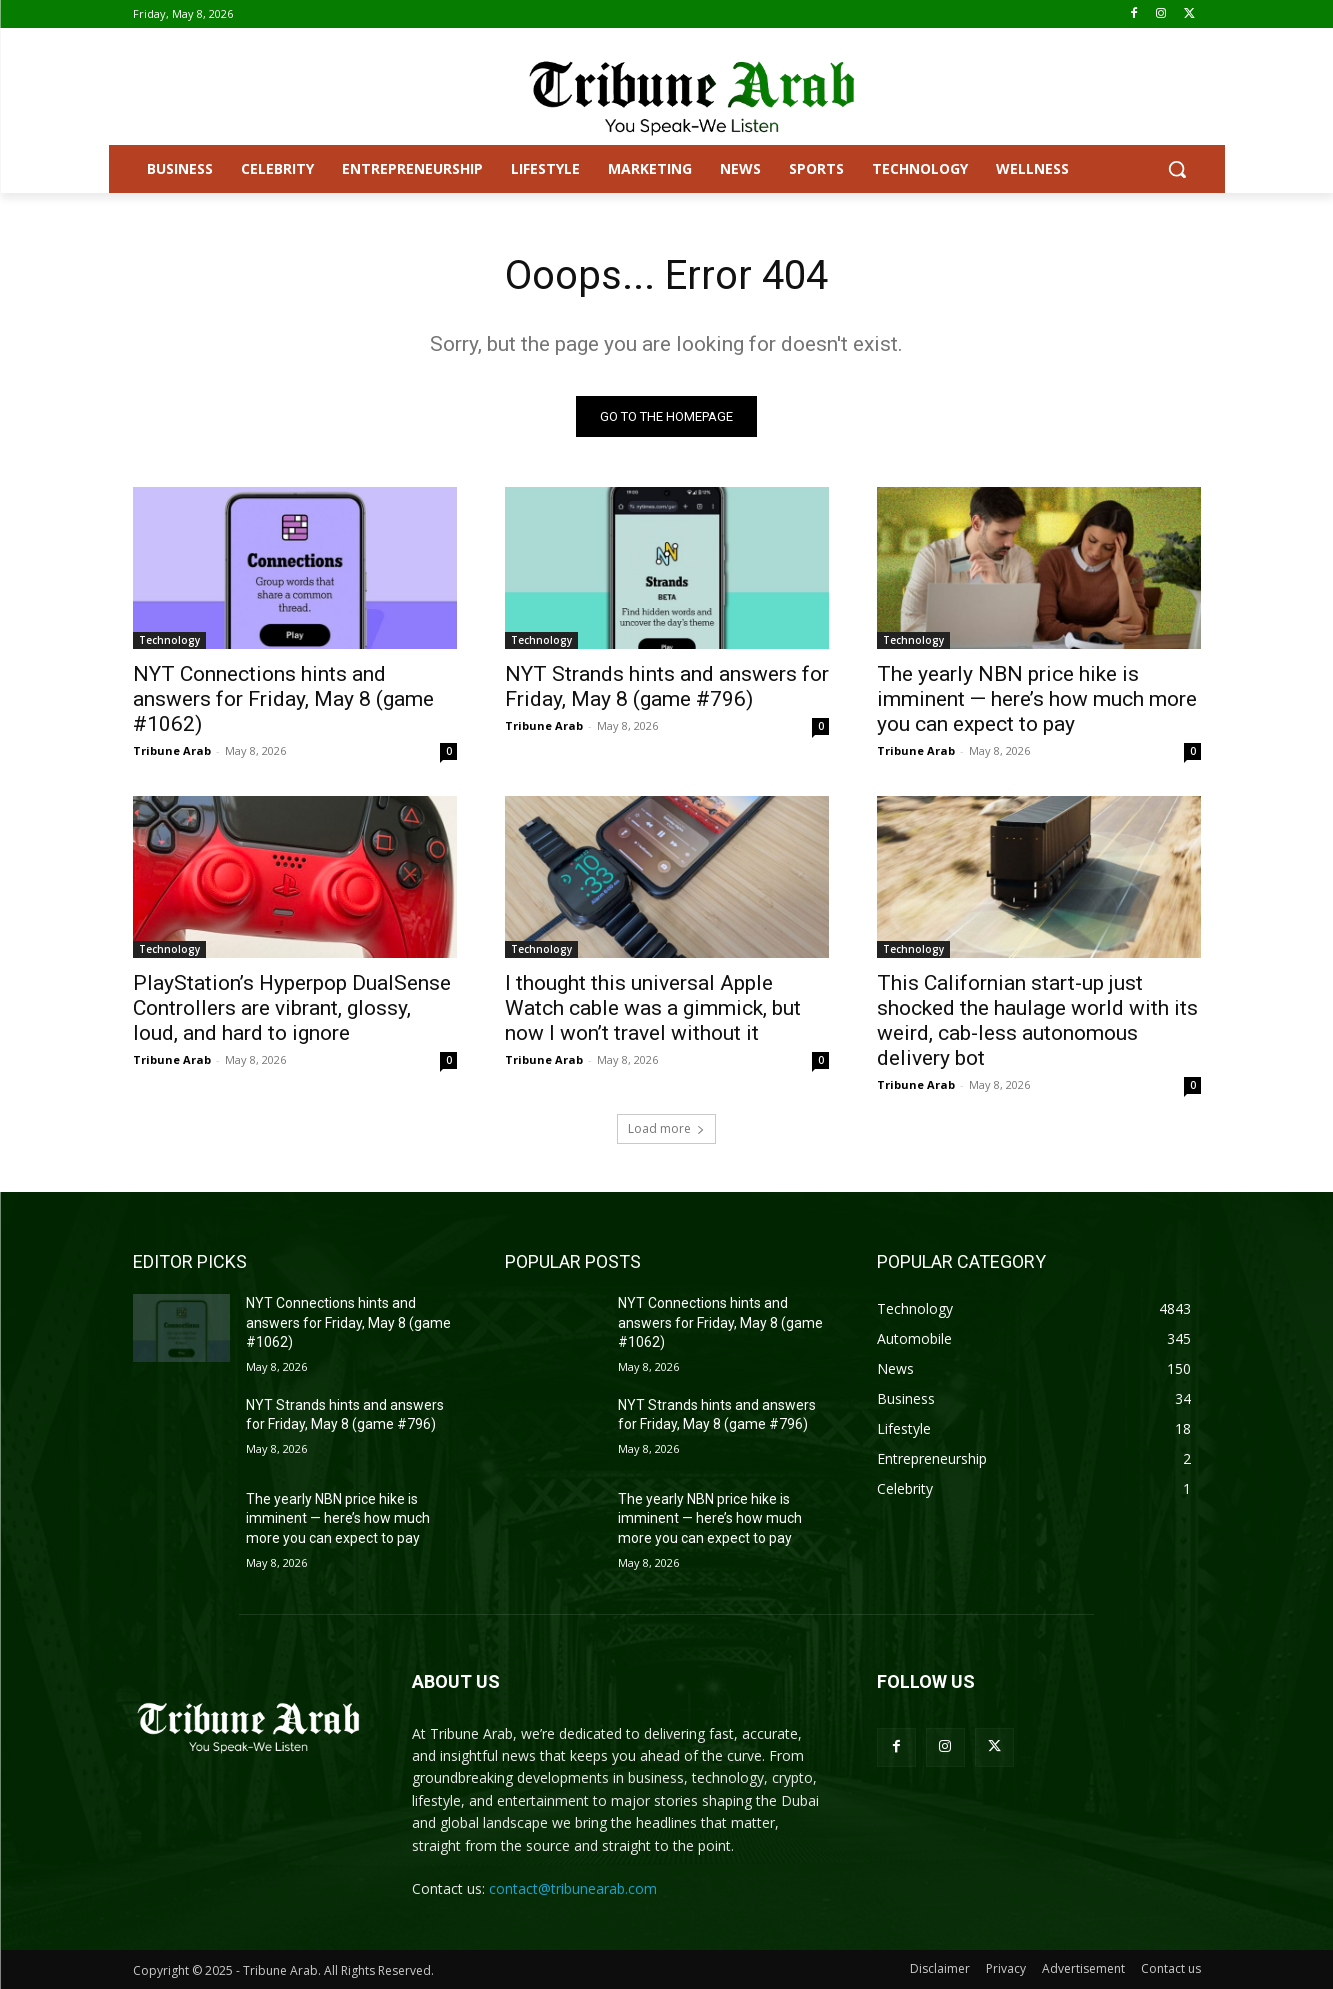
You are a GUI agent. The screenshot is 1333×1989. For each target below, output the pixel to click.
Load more (666, 1128)
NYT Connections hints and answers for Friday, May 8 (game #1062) (283, 699)
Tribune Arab (172, 750)
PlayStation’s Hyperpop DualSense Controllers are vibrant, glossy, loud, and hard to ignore (292, 1008)
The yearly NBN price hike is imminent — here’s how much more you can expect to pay (1037, 699)
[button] (1177, 169)
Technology (169, 640)
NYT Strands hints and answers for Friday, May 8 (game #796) (667, 686)
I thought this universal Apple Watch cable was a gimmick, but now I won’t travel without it (653, 1008)
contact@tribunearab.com (573, 1888)
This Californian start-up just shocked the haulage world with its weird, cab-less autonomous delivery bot (1037, 1020)
